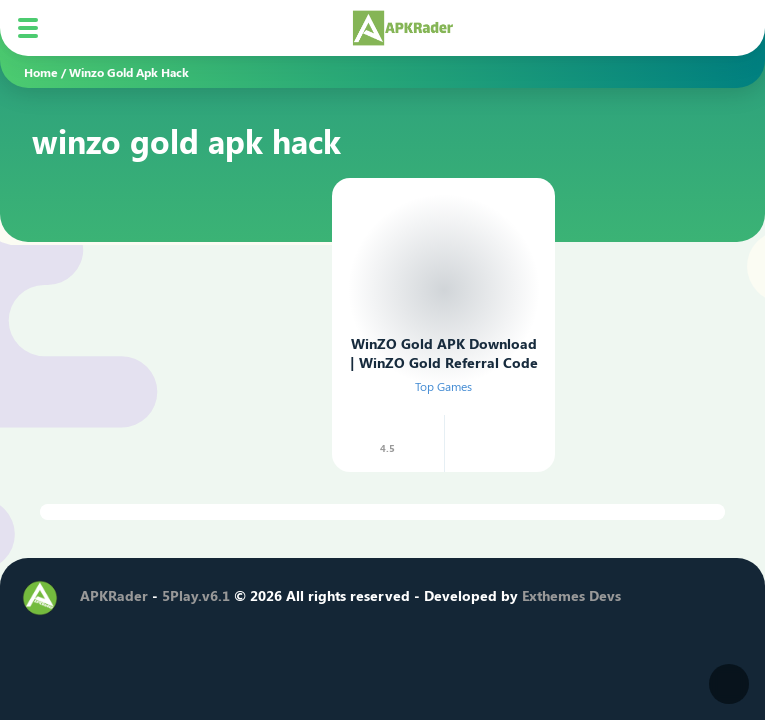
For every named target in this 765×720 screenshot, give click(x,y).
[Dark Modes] (729, 684)
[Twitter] (129, 631)
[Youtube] (197, 631)
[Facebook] (95, 631)
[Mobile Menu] (28, 28)
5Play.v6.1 (196, 595)
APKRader (114, 595)
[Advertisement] (174, 295)
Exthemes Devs (571, 595)
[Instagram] (163, 631)
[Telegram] (231, 631)
